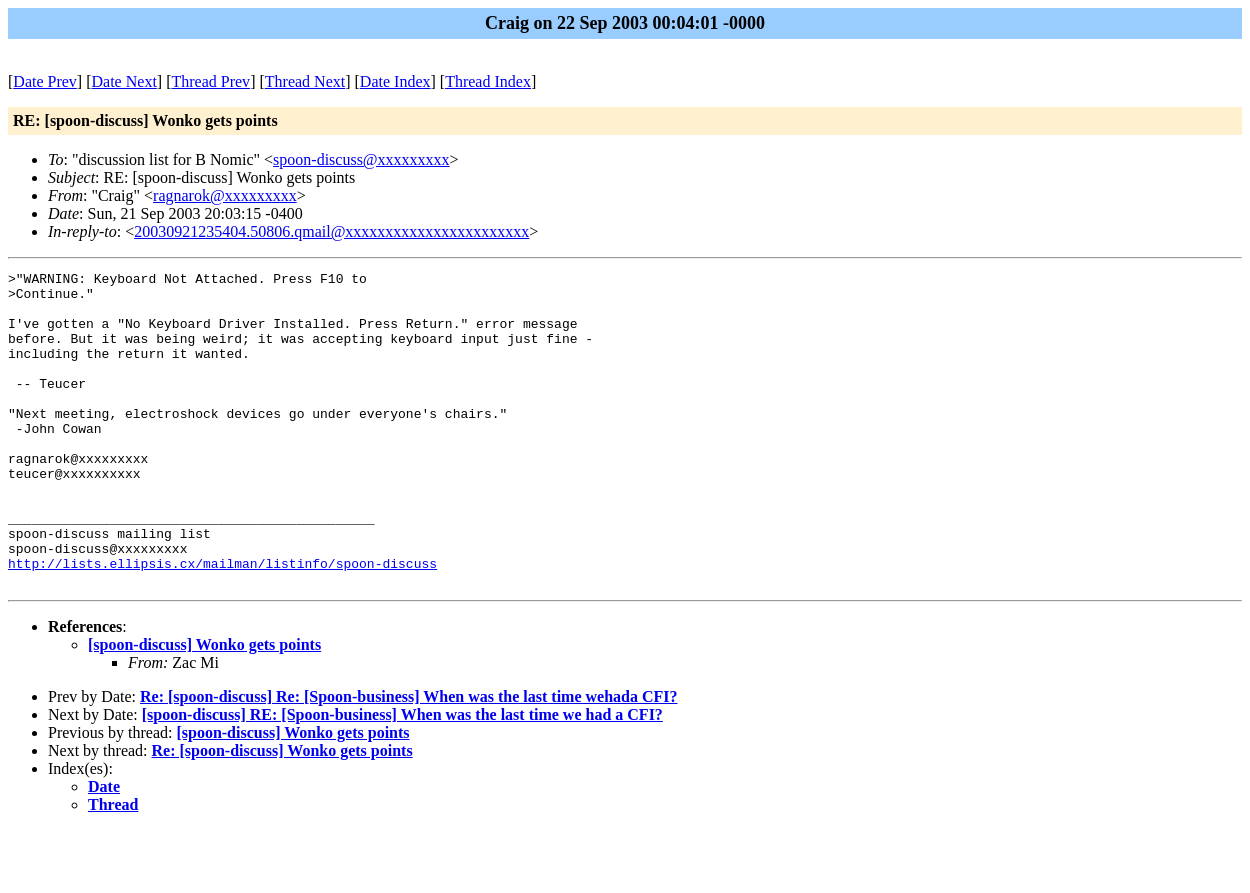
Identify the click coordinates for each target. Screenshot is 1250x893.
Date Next (124, 81)
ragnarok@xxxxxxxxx (225, 195)
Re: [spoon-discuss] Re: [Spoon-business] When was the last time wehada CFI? (409, 759)
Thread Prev (210, 81)
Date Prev (45, 81)
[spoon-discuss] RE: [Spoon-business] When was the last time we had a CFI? (402, 777)
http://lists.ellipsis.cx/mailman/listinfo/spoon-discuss (222, 623)
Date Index (395, 81)
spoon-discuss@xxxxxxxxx (361, 159)
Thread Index (488, 81)
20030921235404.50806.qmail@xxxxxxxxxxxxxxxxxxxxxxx (331, 231)
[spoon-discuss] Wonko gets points (204, 707)
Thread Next (305, 81)
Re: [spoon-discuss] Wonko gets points (282, 813)
